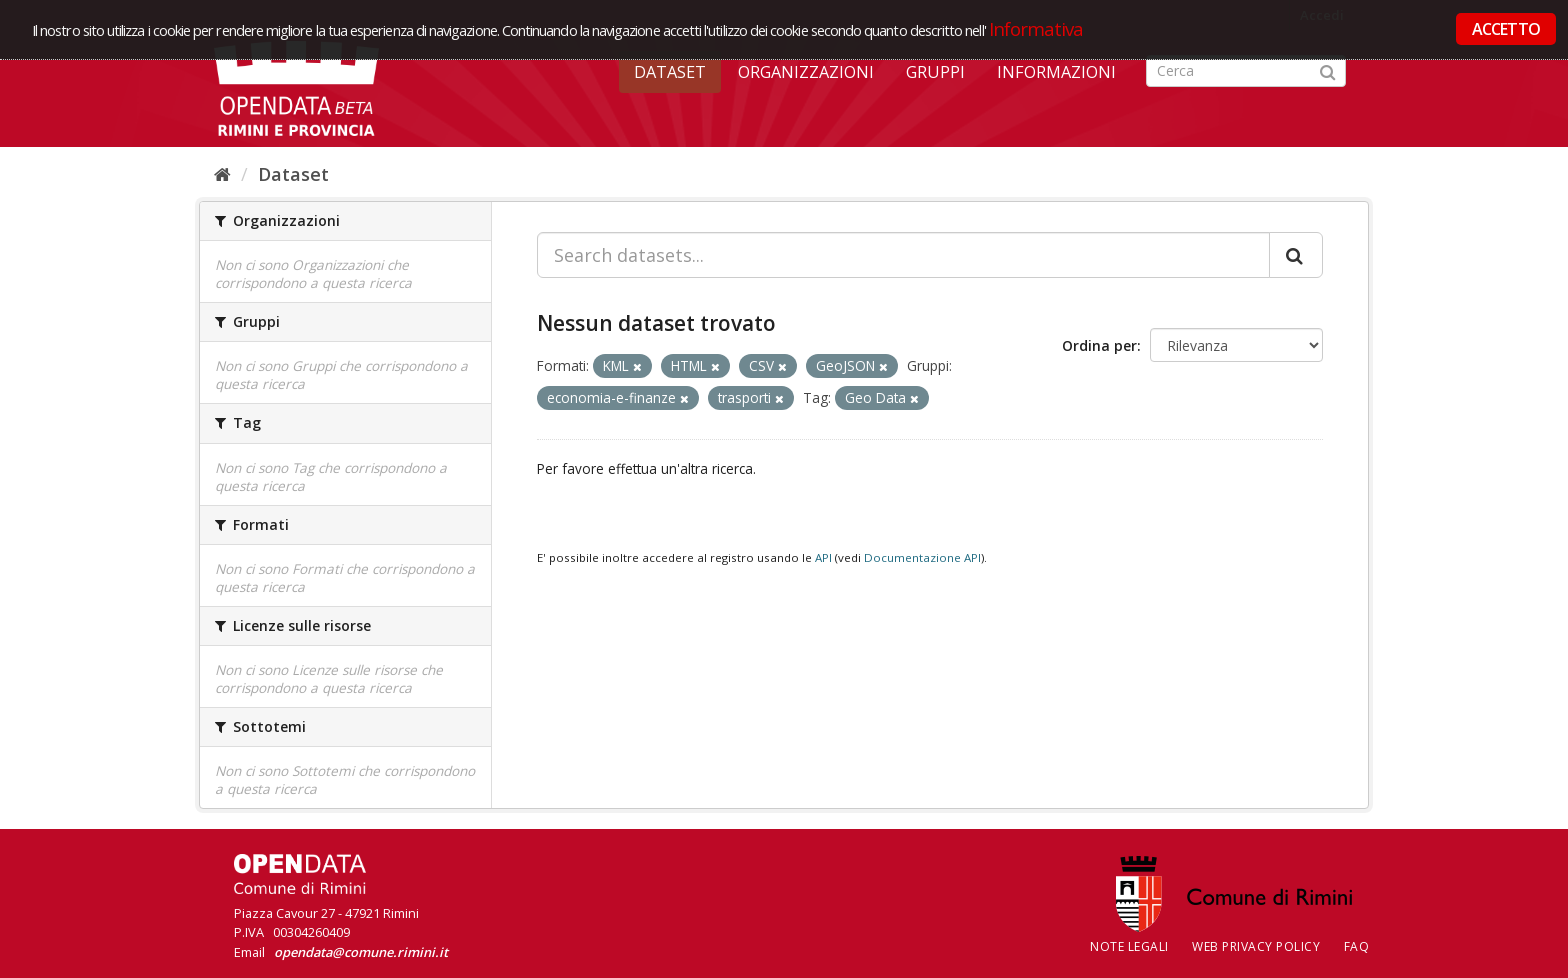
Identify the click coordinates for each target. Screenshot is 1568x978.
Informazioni (1056, 72)
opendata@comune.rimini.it (361, 952)
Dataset (670, 72)
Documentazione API (922, 557)
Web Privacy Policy (1256, 946)
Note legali (1129, 946)
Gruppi (935, 72)
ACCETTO (1506, 29)
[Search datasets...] (903, 255)
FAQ (1357, 946)
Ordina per (1099, 345)
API (823, 557)
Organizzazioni (806, 72)
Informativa (1036, 28)
